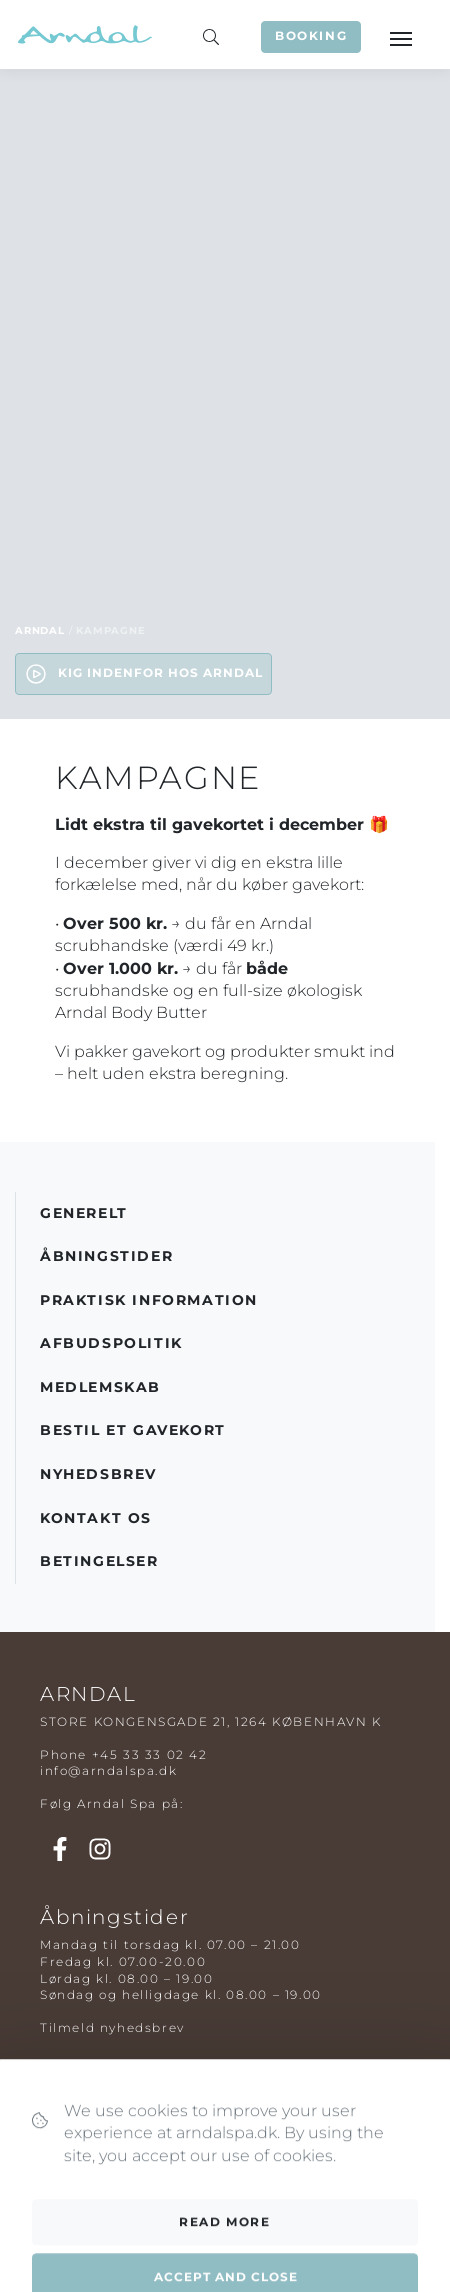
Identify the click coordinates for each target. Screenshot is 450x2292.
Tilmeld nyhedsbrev (112, 2027)
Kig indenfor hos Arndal (143, 674)
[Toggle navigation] (400, 37)
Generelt (84, 1213)
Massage (71, 2112)
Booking (311, 35)
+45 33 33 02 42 (150, 1754)
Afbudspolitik (111, 1343)
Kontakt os (96, 1518)
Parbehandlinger (102, 2146)
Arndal (40, 630)
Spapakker (78, 2129)
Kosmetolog (83, 2162)
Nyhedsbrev (98, 1474)
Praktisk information (149, 1300)
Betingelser (99, 1561)
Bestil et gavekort (133, 1430)
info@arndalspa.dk (108, 1770)
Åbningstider (106, 1256)
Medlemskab (100, 1387)
